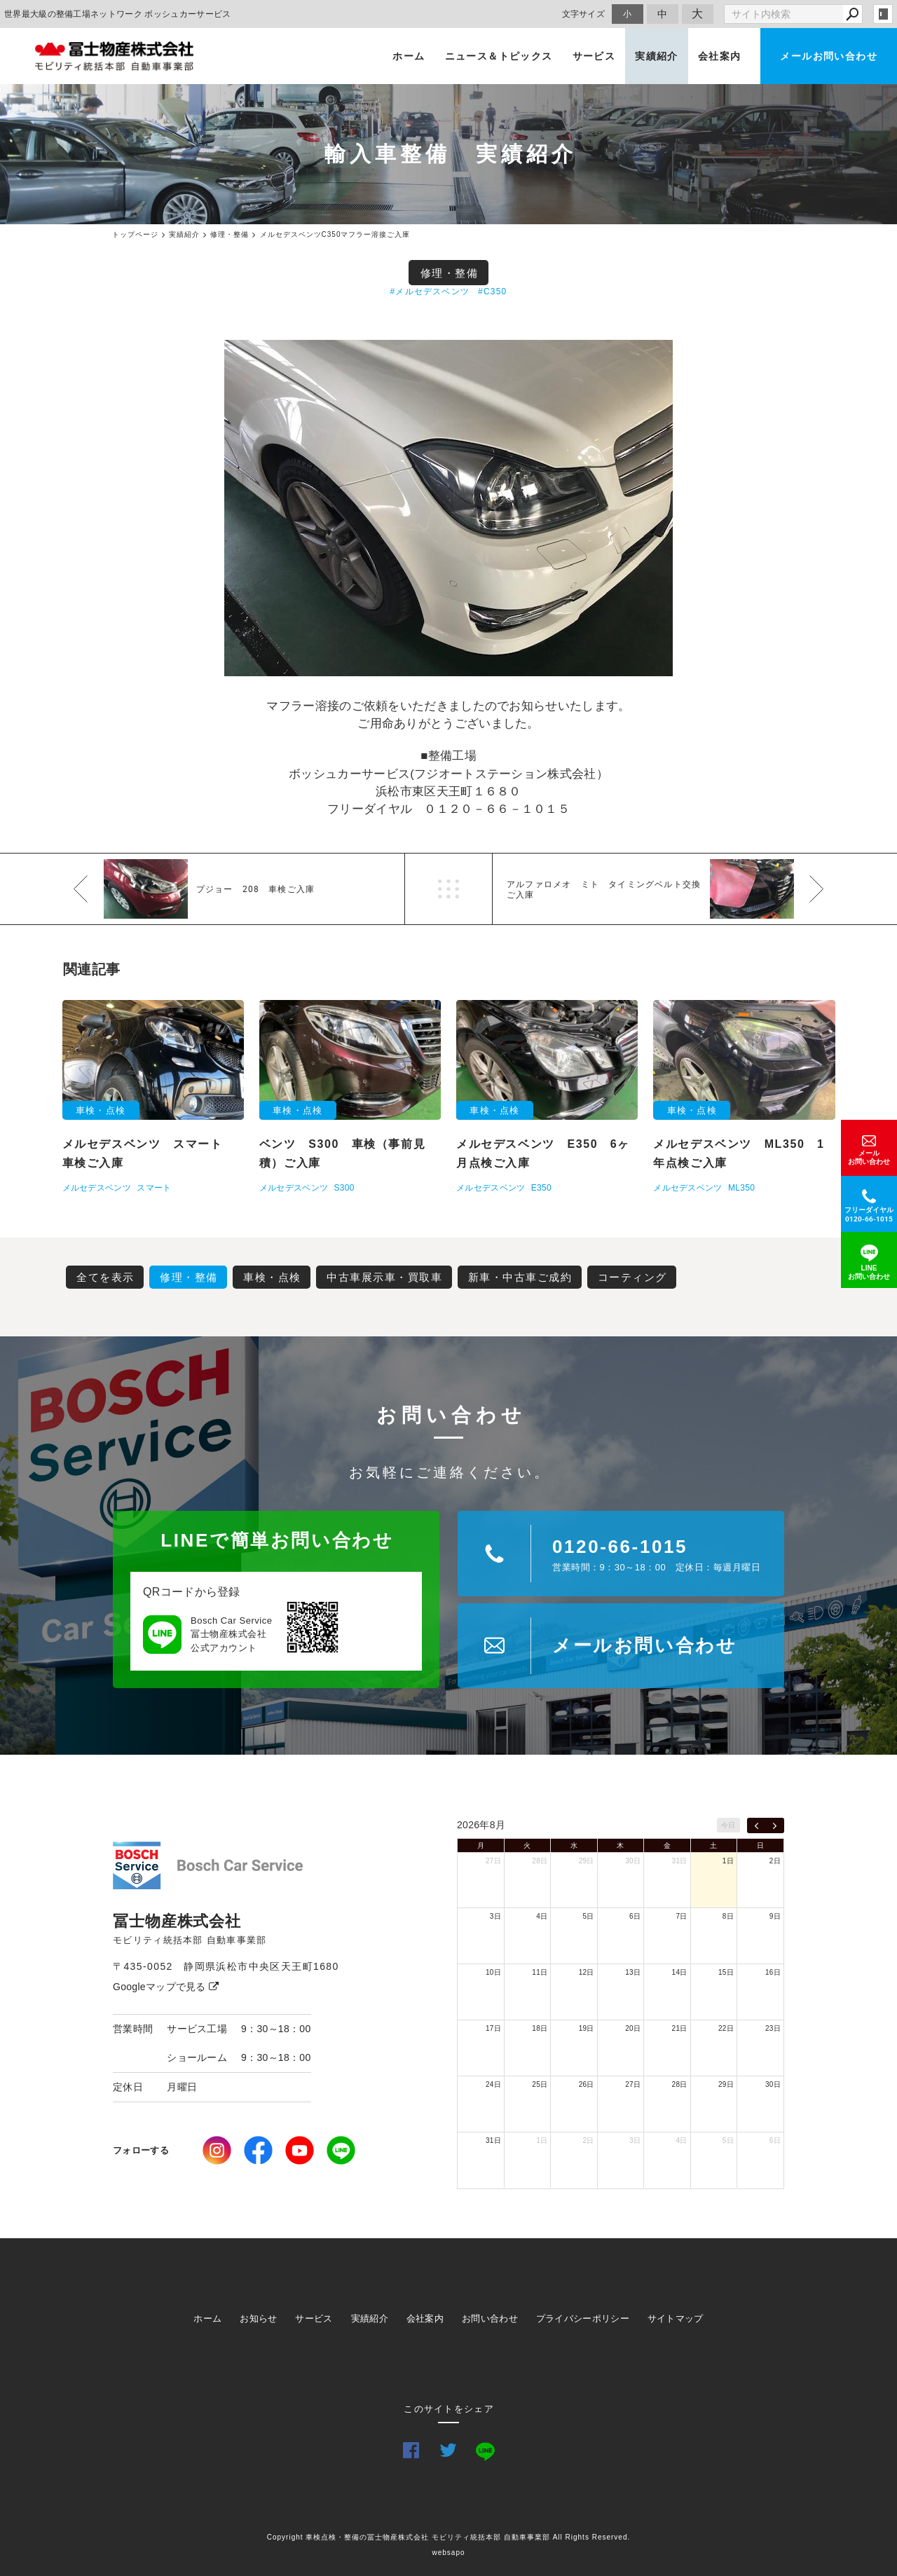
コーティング (632, 1277)
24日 (493, 2084)
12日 (586, 1972)
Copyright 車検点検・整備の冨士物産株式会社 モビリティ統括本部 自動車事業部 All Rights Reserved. (449, 2537)
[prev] (756, 1825)
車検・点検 (272, 1277)
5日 (588, 1916)
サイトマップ (676, 2318)
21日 (679, 2028)
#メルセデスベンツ (430, 291)
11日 (539, 1972)
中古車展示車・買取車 (384, 1277)
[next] (774, 1825)
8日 (728, 1916)
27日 (493, 1861)
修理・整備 (449, 273)
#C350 (492, 291)
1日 (728, 1861)
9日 (775, 1916)
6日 (635, 1916)
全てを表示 (105, 1277)
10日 (493, 1972)
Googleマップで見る (166, 1986)
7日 (681, 1916)
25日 (539, 2084)
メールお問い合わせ (828, 56)
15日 (726, 1972)
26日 (586, 2084)
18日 (539, 2028)
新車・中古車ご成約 (520, 1277)
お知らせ (258, 2318)
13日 (633, 1972)
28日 (539, 1861)
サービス (594, 56)
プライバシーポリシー (582, 2318)
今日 (728, 1825)
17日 (493, 2028)
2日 (775, 1861)
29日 (586, 1861)
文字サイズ (583, 14)
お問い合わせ (490, 2318)
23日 (773, 2028)
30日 (633, 1861)
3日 (495, 1916)
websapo (448, 2552)
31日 (679, 1861)
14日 (679, 1972)
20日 (633, 2028)
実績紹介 (656, 56)
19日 (586, 2028)
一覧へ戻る (448, 889)
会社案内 (719, 56)
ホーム (408, 56)
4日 (541, 1916)
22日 (726, 2028)
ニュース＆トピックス (499, 56)
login (883, 14)
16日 (773, 1972)
